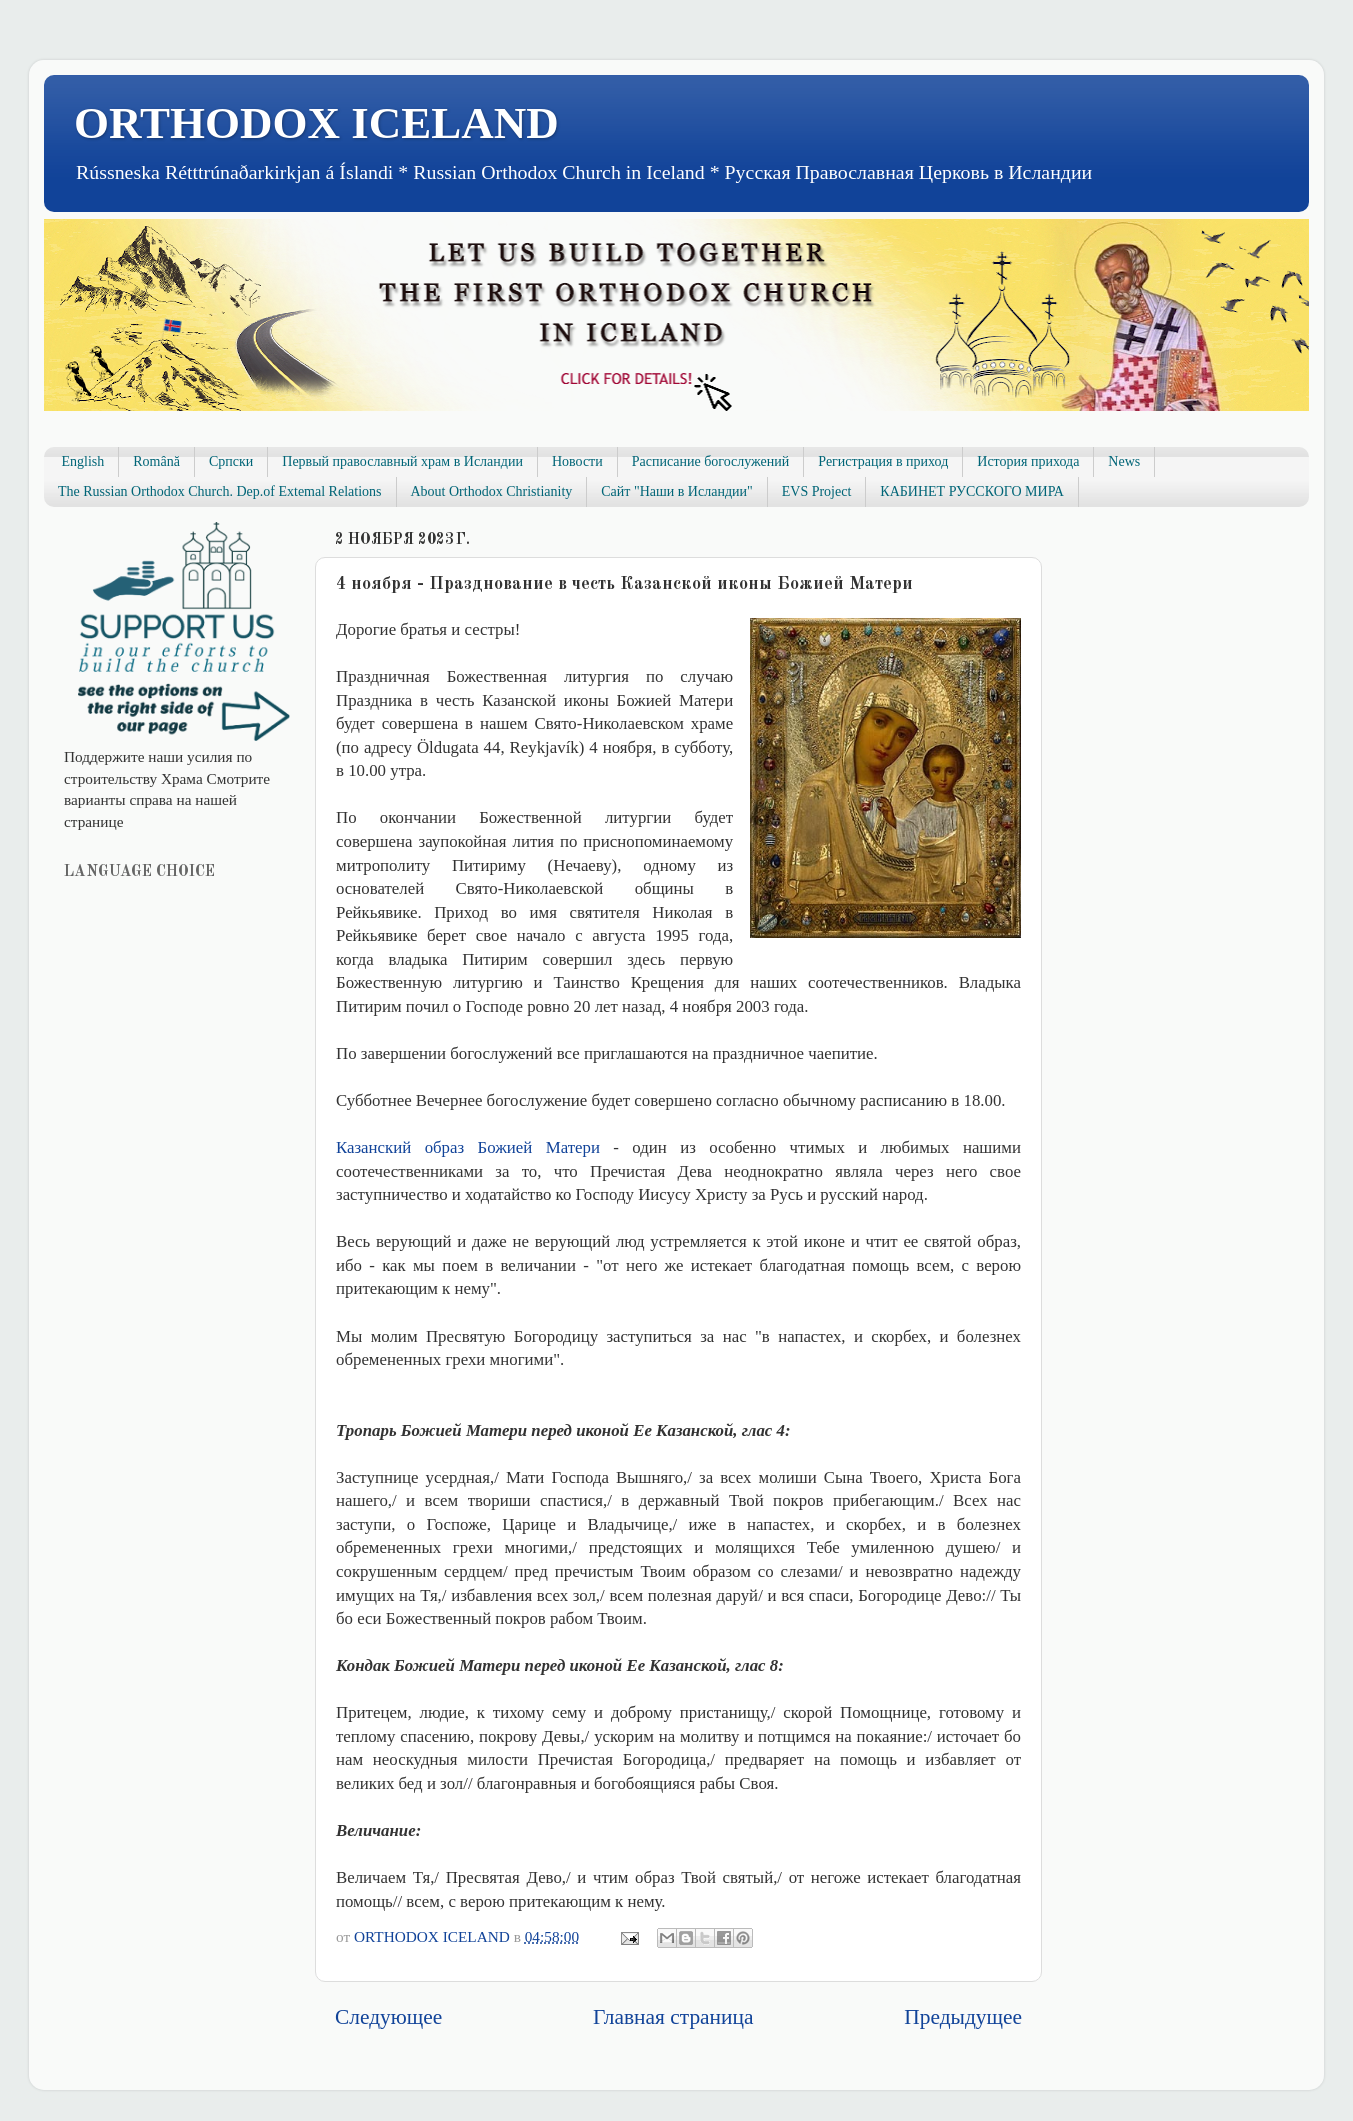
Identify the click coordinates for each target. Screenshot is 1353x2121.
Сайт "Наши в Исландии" (676, 491)
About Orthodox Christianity (492, 491)
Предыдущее (963, 2017)
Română (156, 461)
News (1124, 461)
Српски (231, 461)
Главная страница (673, 2017)
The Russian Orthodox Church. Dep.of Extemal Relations (220, 491)
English (83, 461)
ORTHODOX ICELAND (316, 123)
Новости (577, 461)
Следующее (388, 2017)
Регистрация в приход (883, 461)
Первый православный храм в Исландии (402, 461)
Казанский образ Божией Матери (468, 1147)
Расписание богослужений (711, 461)
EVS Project (817, 491)
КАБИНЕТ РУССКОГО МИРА (971, 491)
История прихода (1028, 461)
